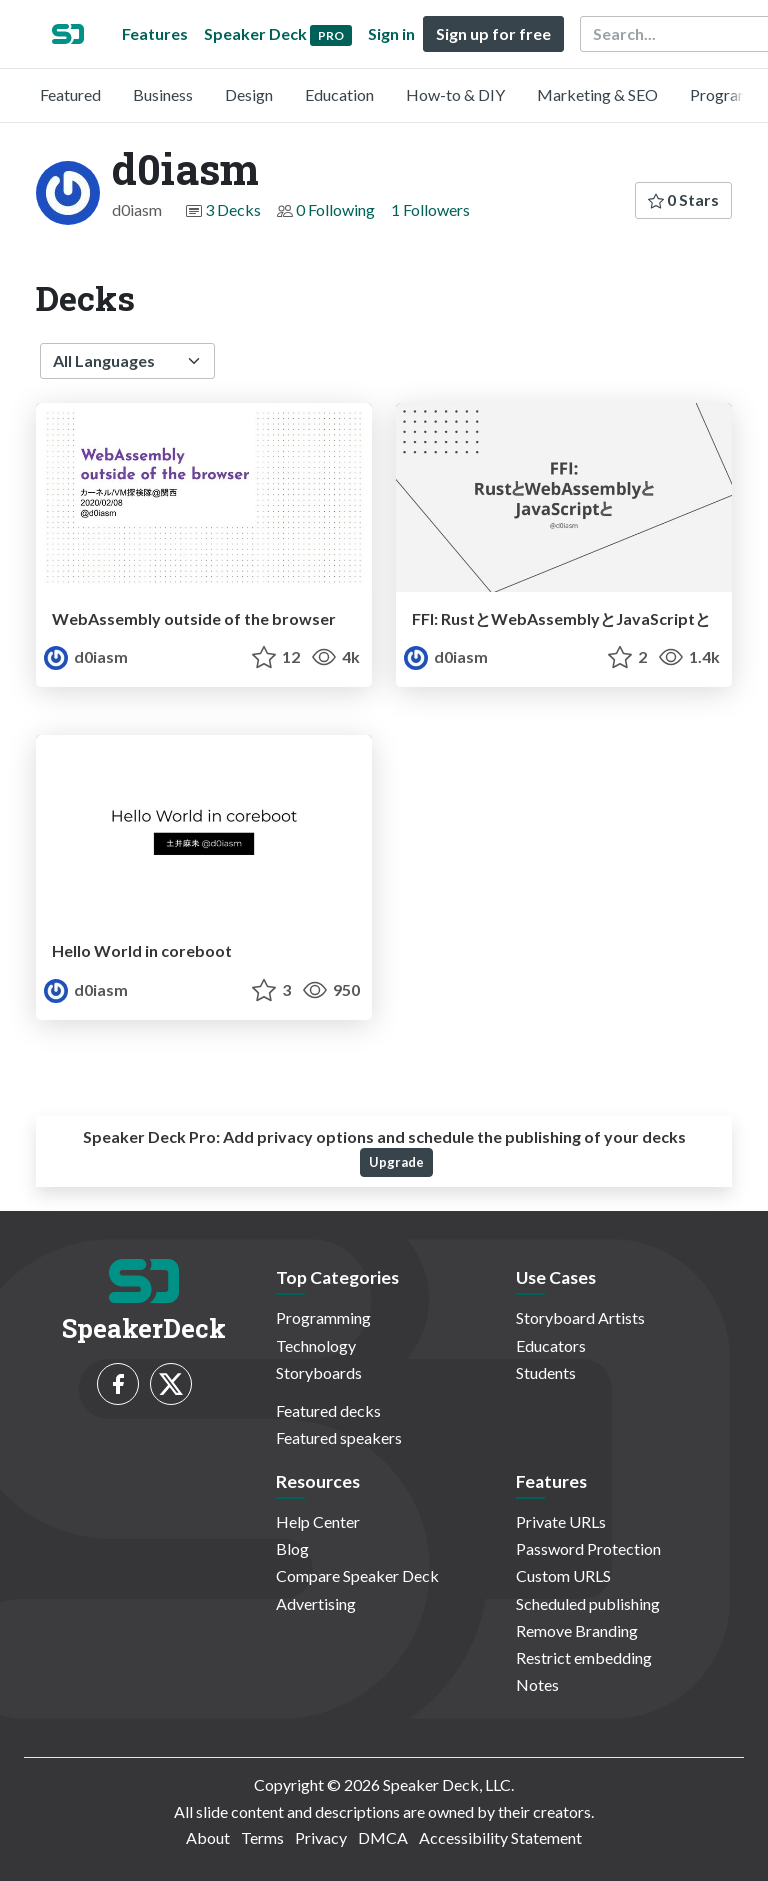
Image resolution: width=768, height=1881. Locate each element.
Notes (537, 1684)
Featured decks (328, 1410)
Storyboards (319, 1372)
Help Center (318, 1521)
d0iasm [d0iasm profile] (86, 656)
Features (155, 33)
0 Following (335, 209)
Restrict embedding (584, 1657)
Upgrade (396, 1162)
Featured (70, 94)
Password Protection (588, 1548)
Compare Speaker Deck (357, 1575)
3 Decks (233, 209)
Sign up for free (493, 33)
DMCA (383, 1837)
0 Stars (683, 199)
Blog (292, 1548)
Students (546, 1372)
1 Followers (430, 209)
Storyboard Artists (580, 1317)
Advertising (316, 1603)
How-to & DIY (455, 94)
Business (163, 94)
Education (339, 94)
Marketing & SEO (597, 94)
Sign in (391, 33)
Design (249, 94)
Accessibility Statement (500, 1837)
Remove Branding (577, 1630)
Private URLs (561, 1521)
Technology (316, 1345)
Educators (551, 1345)
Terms (262, 1837)
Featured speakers (339, 1437)
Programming (323, 1317)
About (208, 1837)
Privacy (321, 1837)
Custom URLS (563, 1575)
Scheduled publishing (588, 1603)
